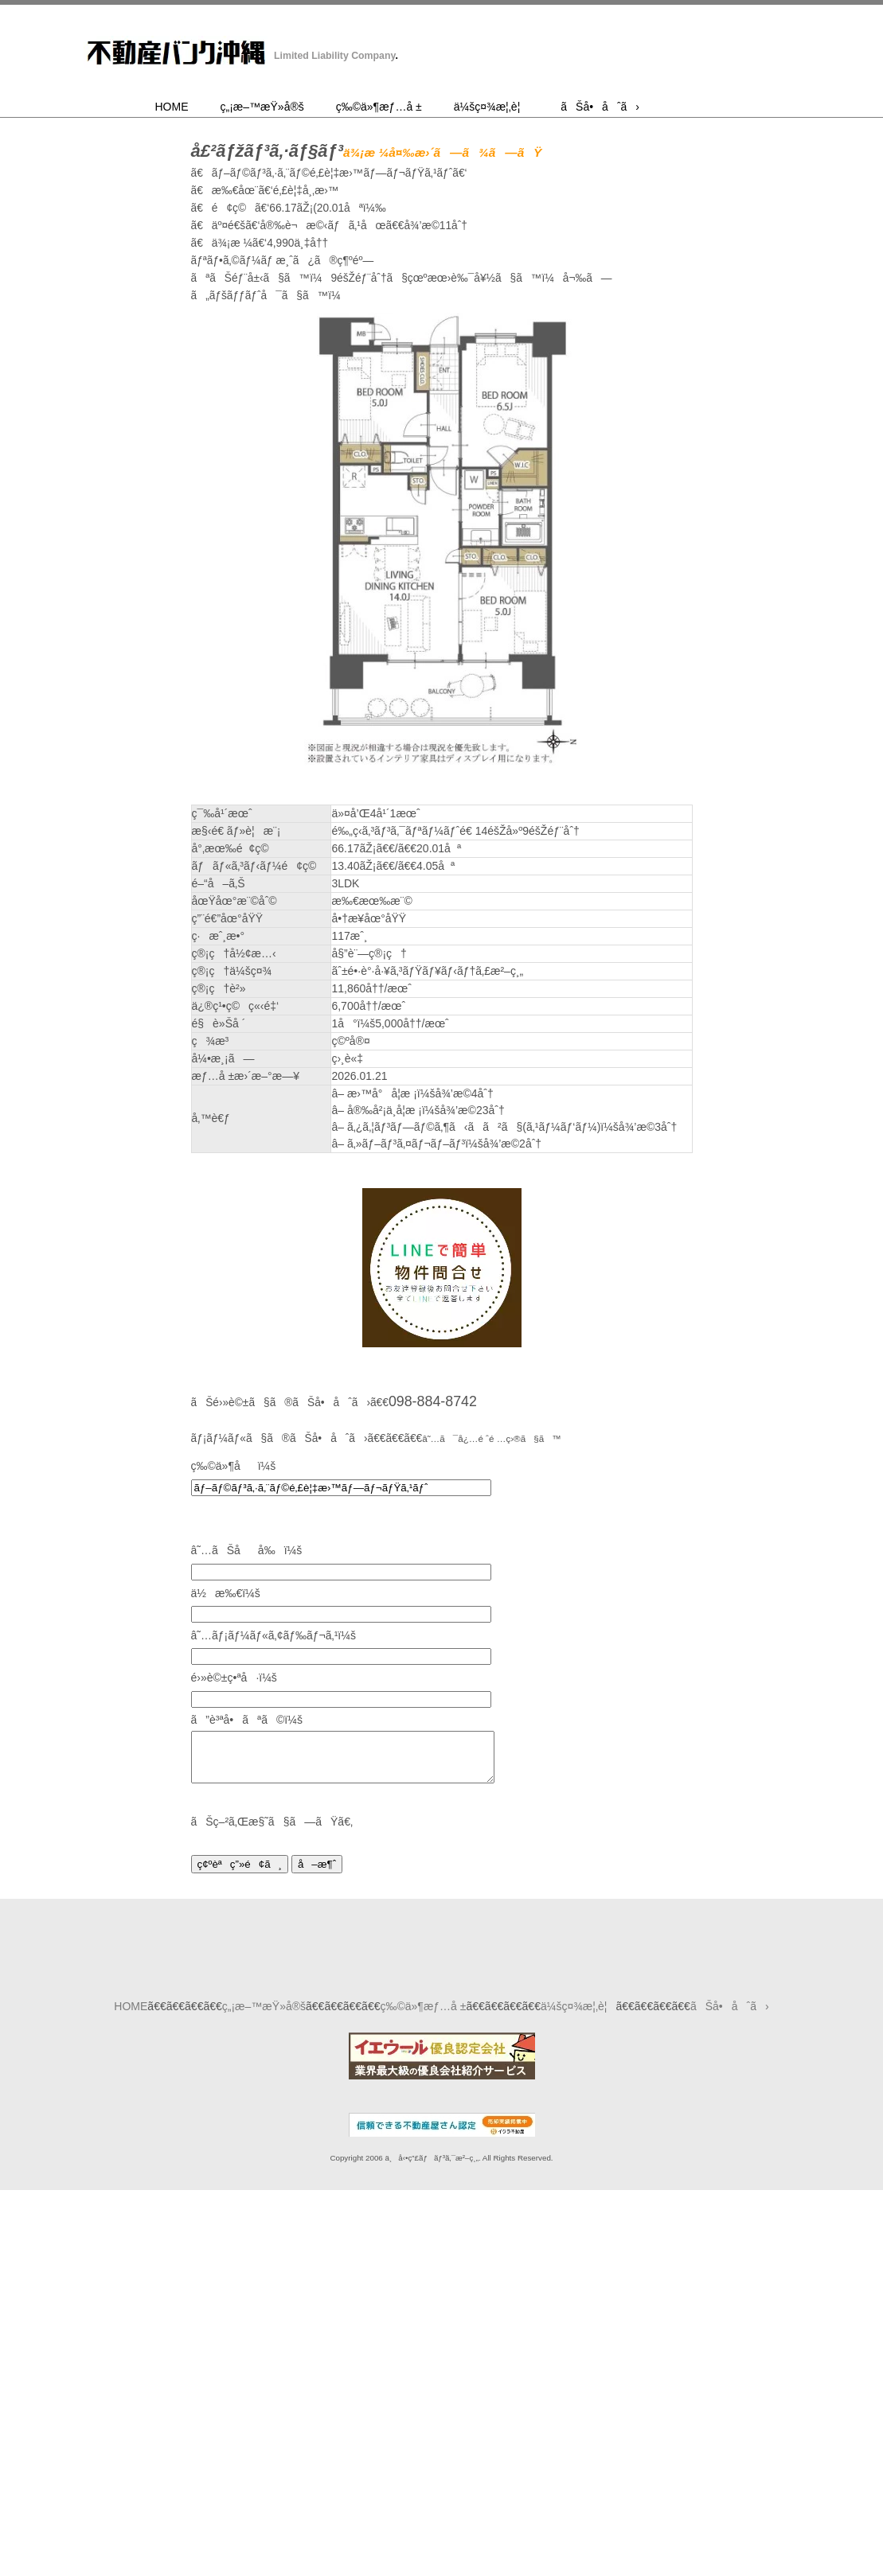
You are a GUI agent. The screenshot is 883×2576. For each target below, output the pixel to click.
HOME (172, 106)
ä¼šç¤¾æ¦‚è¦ (491, 106)
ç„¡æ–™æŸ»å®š (262, 106)
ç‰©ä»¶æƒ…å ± (379, 106)
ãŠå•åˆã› (600, 106)
